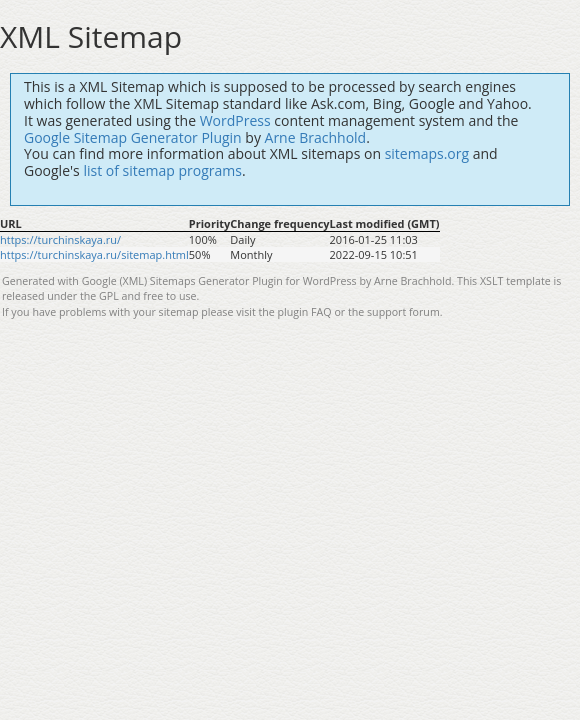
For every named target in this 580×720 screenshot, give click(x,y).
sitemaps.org (427, 153)
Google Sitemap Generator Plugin (133, 137)
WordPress (235, 120)
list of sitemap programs (162, 170)
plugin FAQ (305, 312)
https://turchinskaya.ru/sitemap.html (94, 254)
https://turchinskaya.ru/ (60, 239)
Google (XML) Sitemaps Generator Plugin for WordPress (219, 281)
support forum (403, 312)
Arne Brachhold (316, 137)
